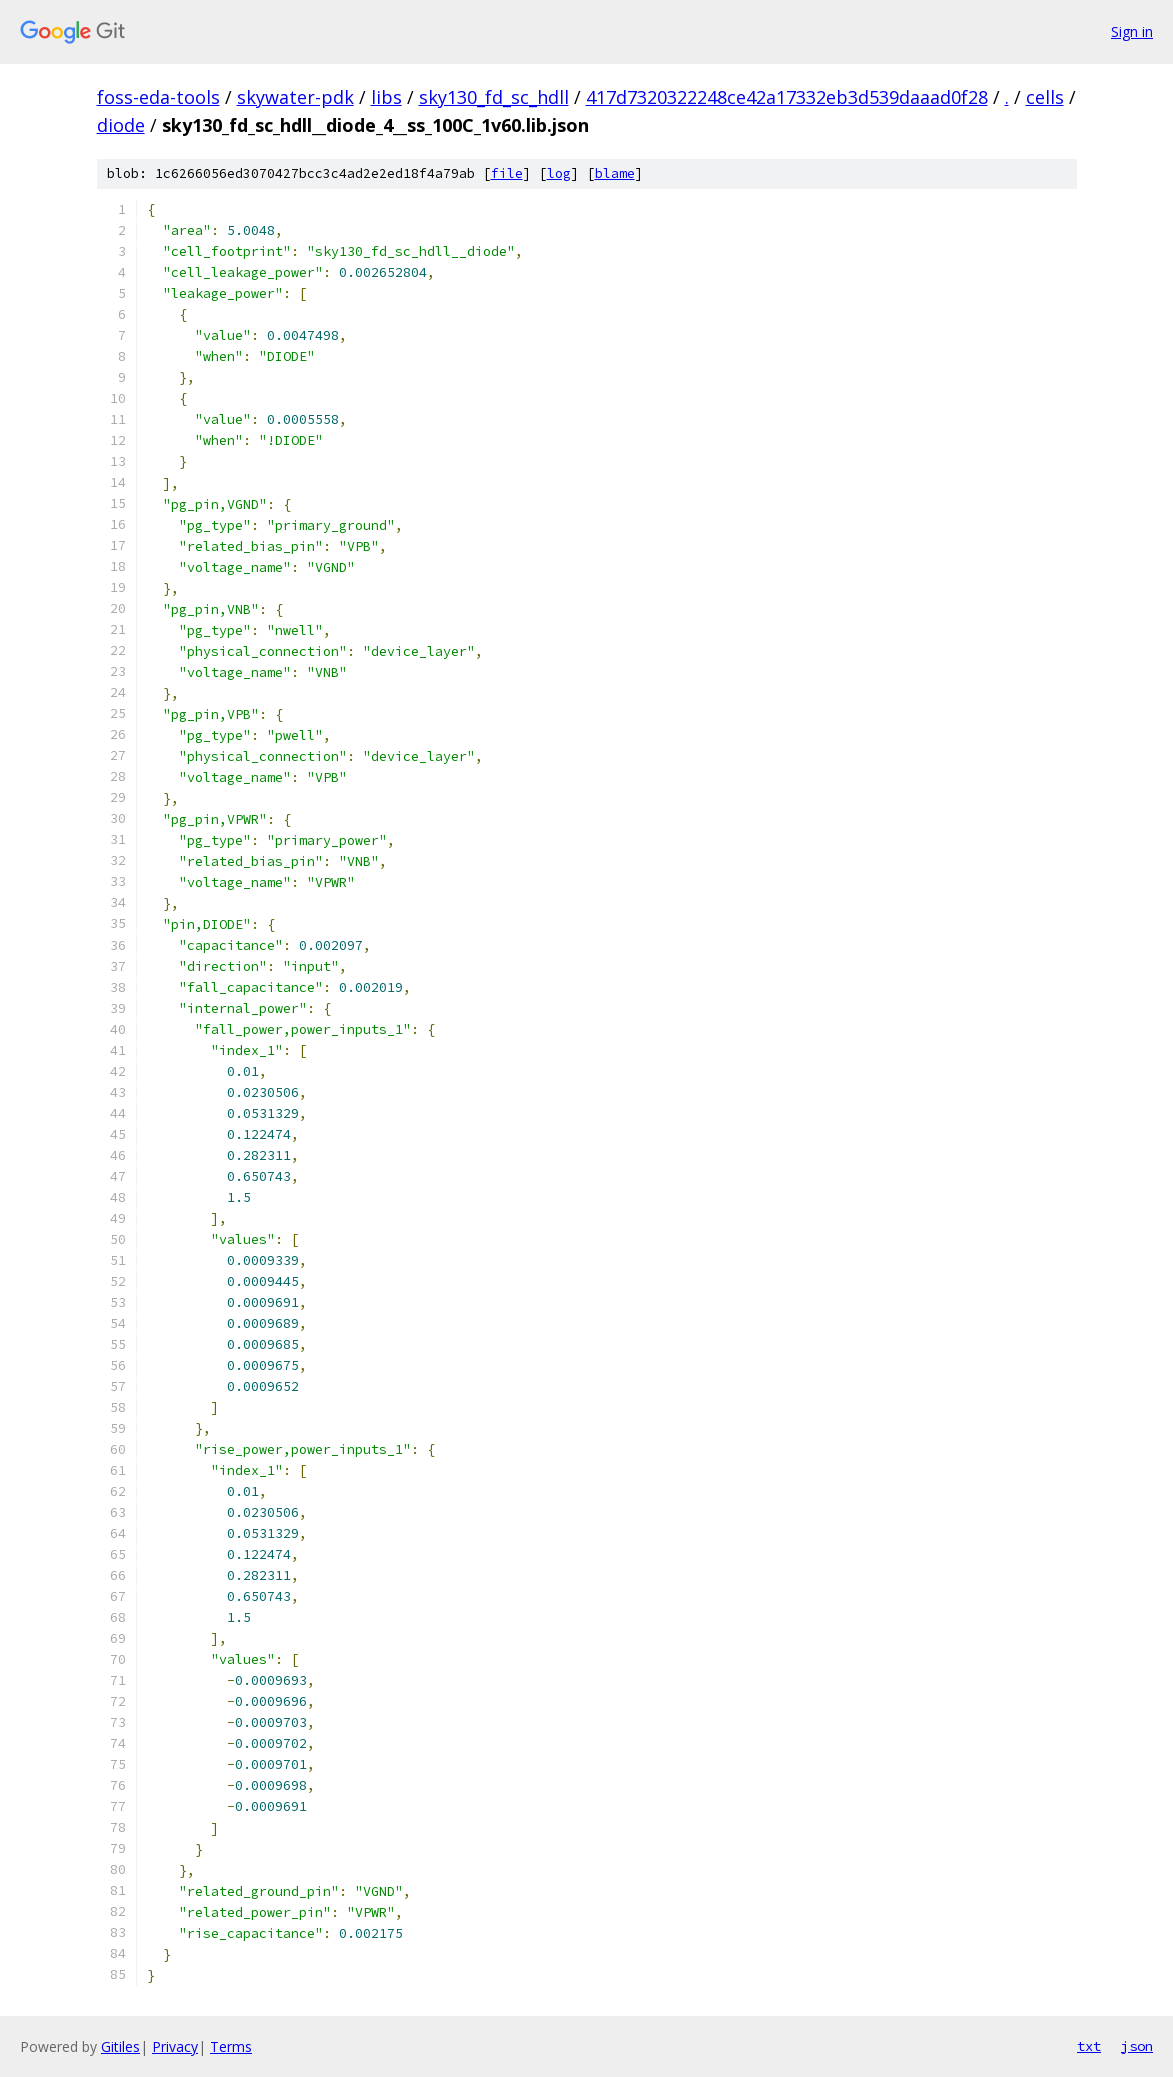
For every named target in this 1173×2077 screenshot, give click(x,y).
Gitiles (120, 2046)
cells (1045, 97)
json (1137, 2046)
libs (386, 97)
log (559, 173)
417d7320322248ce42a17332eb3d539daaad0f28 (787, 97)
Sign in (1132, 31)
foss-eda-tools (158, 97)
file (507, 173)
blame (615, 173)
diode (121, 125)
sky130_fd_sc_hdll (494, 97)
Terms (231, 2046)
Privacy (175, 2046)
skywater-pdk (295, 97)
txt (1089, 2046)
